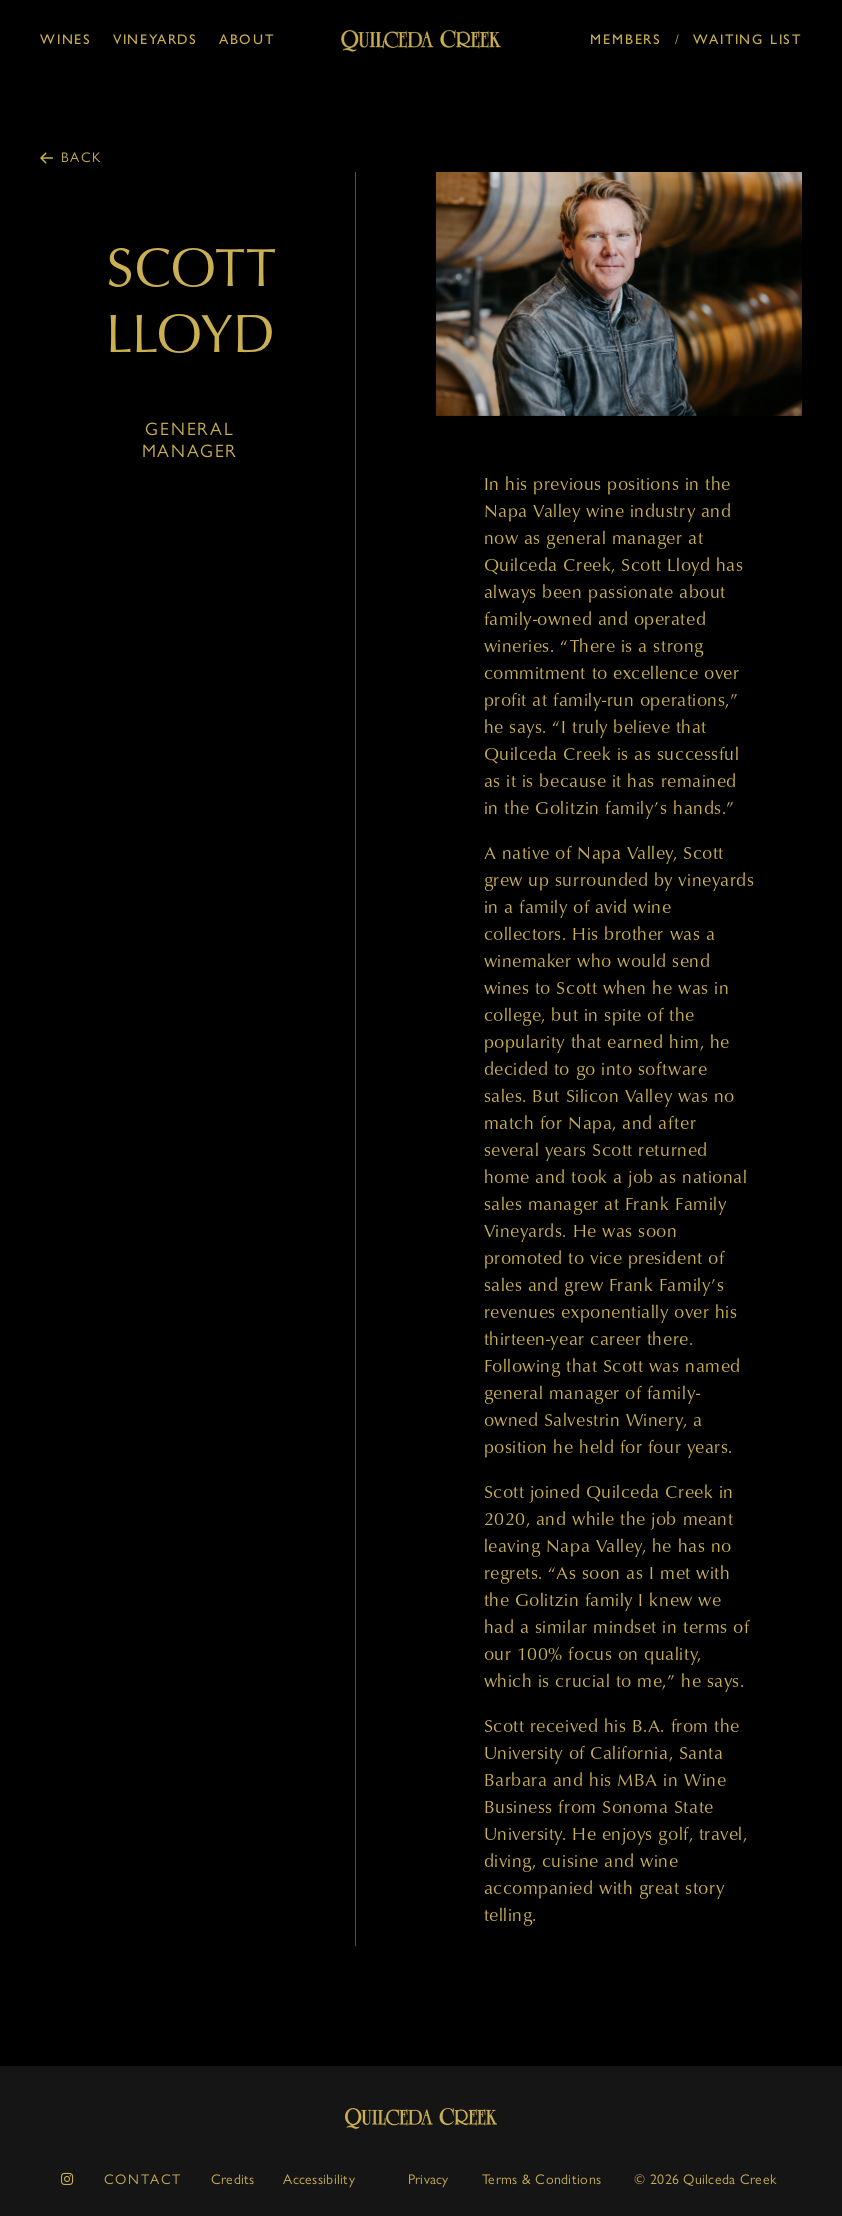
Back (81, 157)
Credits (233, 2179)
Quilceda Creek (421, 2118)
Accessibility (319, 2179)
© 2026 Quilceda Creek (705, 2179)
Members (626, 39)
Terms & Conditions (541, 2179)
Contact (143, 2179)
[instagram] (68, 2179)
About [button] (247, 39)
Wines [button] (66, 39)
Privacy (428, 2179)
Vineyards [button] (155, 39)
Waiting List (747, 39)
